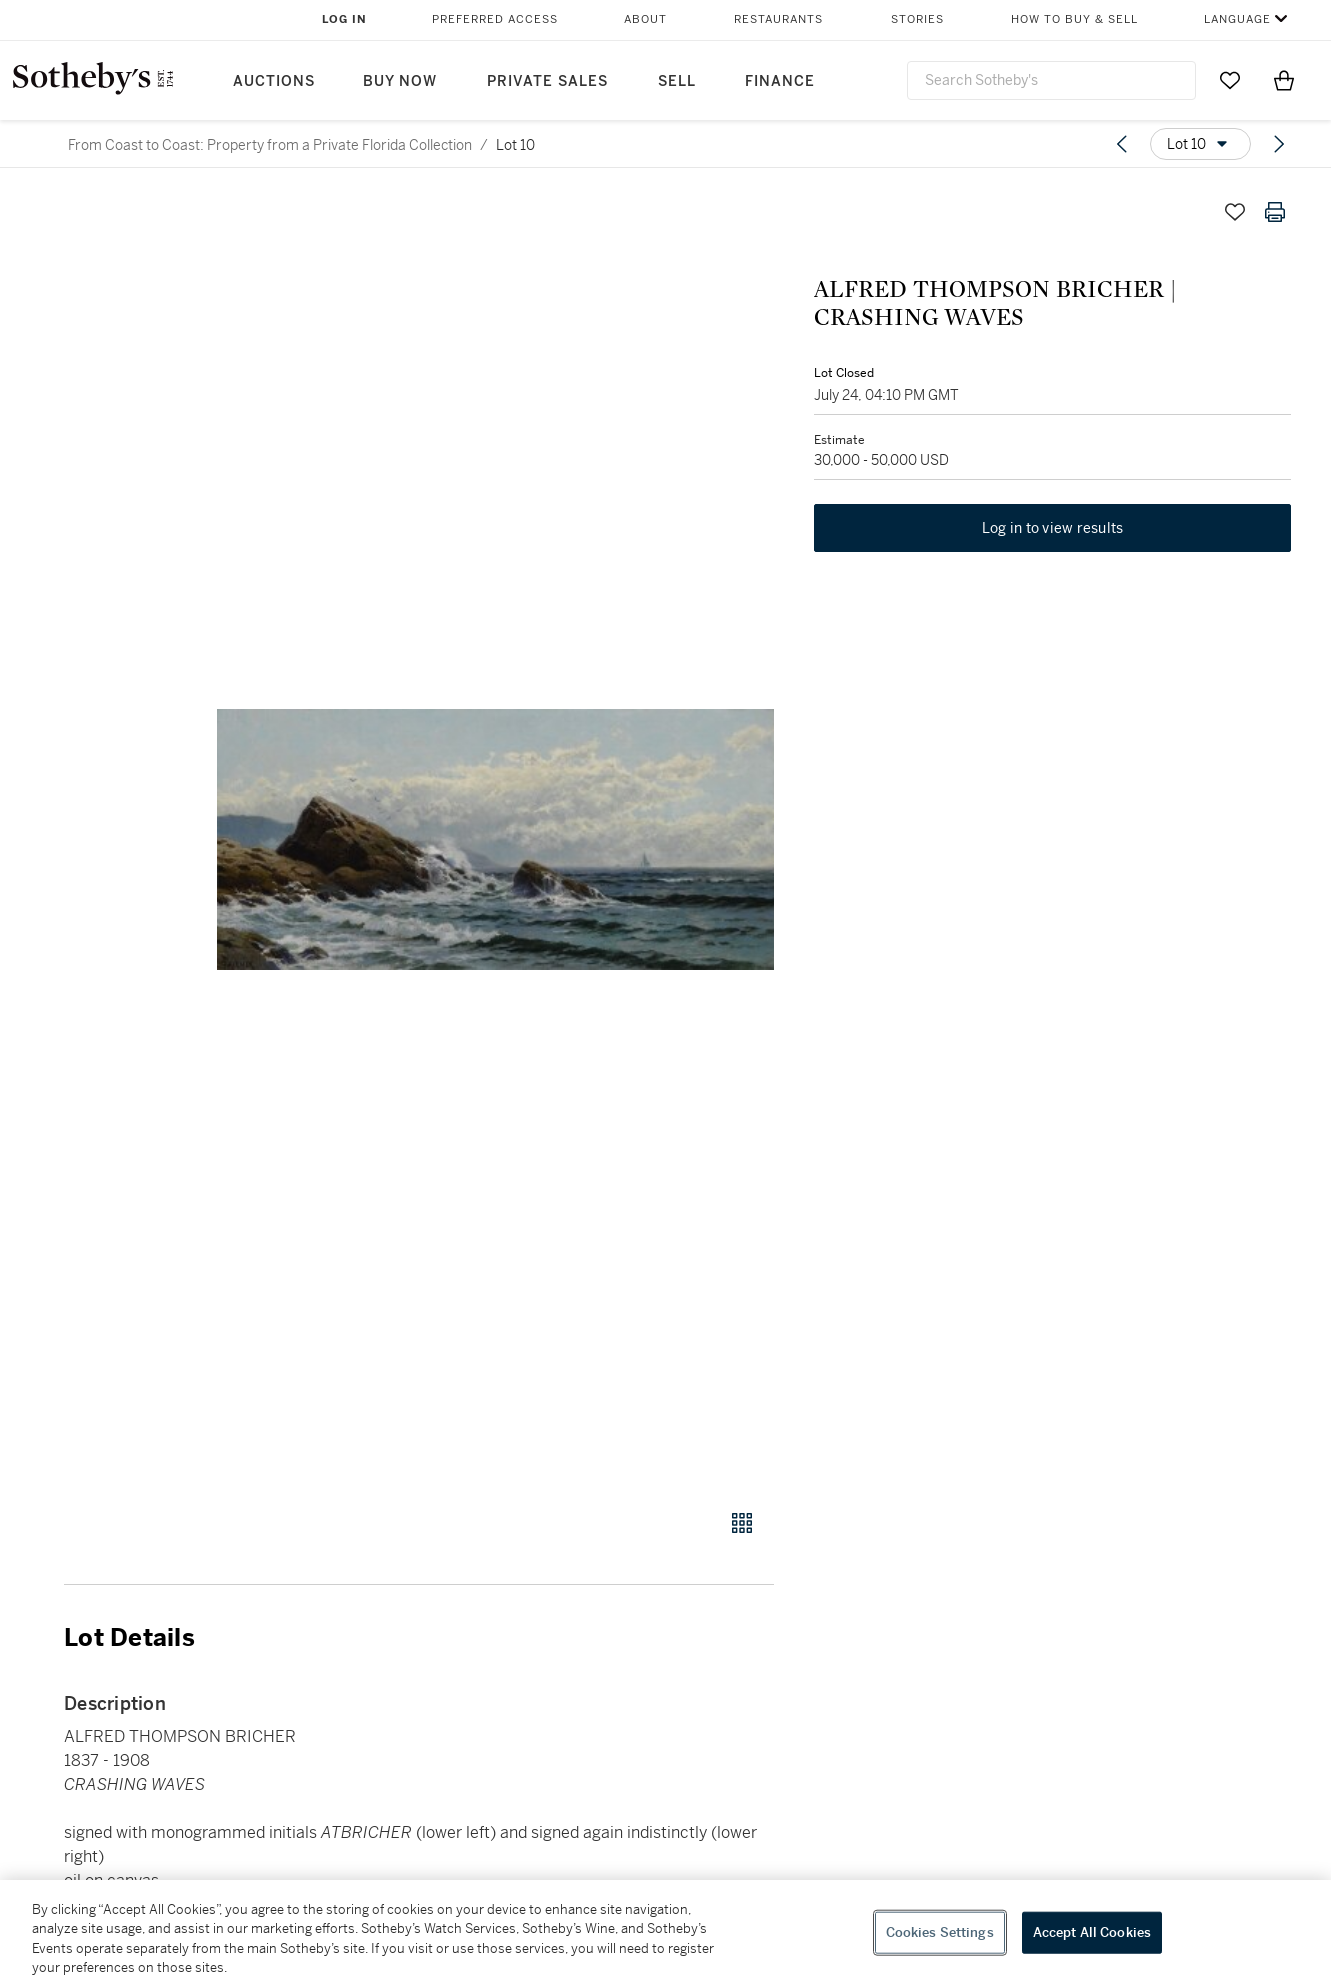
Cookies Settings (940, 1932)
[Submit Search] (1173, 80)
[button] (495, 839)
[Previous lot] (1122, 144)
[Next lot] (1279, 144)
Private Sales (547, 81)
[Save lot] (1235, 212)
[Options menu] (1200, 144)
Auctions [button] (274, 81)
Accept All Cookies (1092, 1932)
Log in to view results (1053, 528)
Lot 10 (515, 145)
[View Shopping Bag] (1284, 80)
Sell (677, 81)
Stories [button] (917, 19)
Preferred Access (495, 19)
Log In (344, 19)
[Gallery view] (742, 1523)
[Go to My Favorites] (1230, 80)
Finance (780, 81)
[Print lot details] (1275, 212)
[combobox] (1052, 80)
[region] (665, 1934)
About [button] (645, 19)
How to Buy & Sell (1074, 19)
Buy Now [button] (400, 81)
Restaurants (778, 19)
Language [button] (1237, 19)
